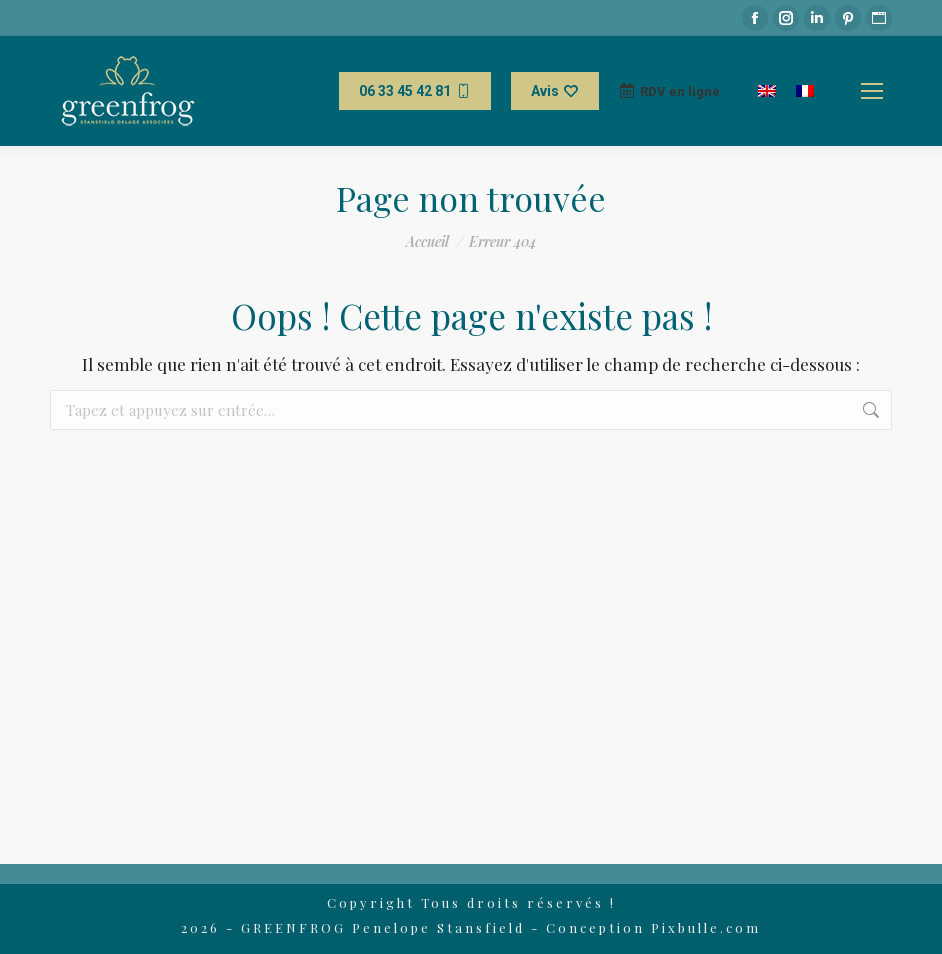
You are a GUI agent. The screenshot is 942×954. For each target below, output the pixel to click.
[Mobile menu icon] (872, 91)
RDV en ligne (669, 91)
